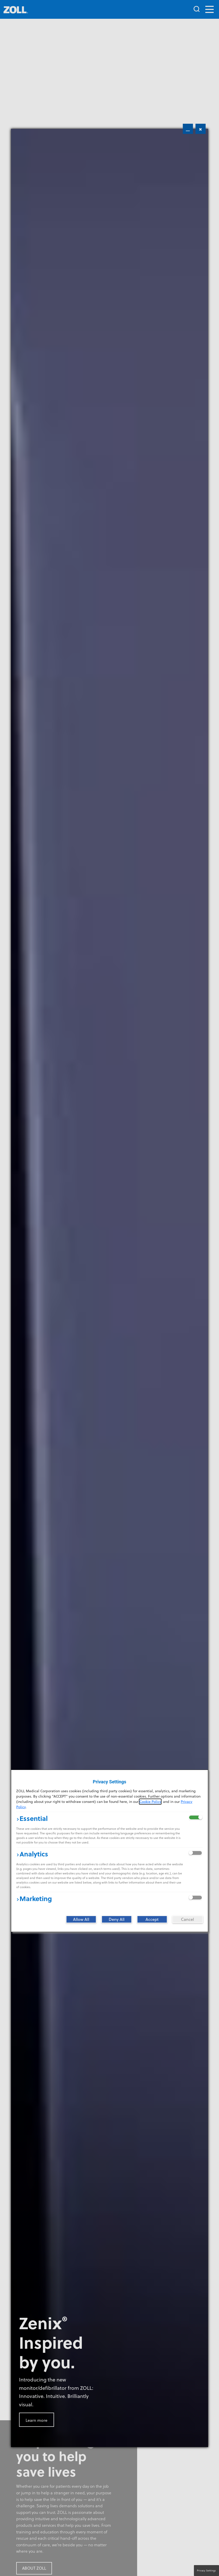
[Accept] (152, 1919)
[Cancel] (187, 1919)
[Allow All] (81, 1919)
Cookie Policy (150, 1801)
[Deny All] (116, 1919)
